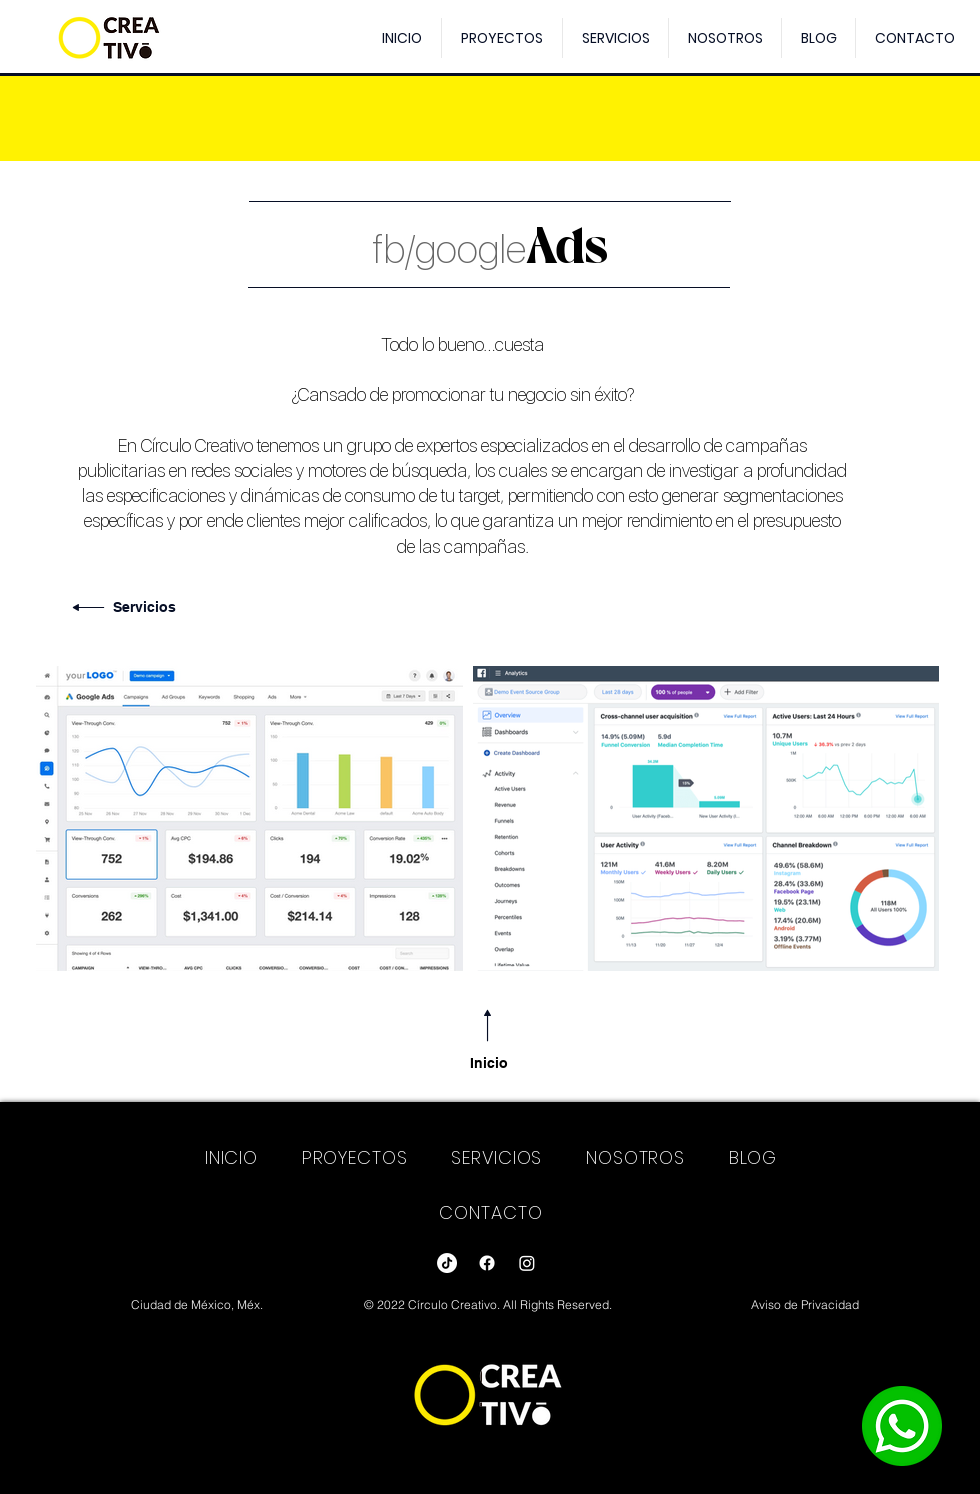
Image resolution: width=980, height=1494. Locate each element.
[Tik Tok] (447, 1263)
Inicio (489, 1063)
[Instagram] (527, 1263)
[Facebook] (487, 1263)
